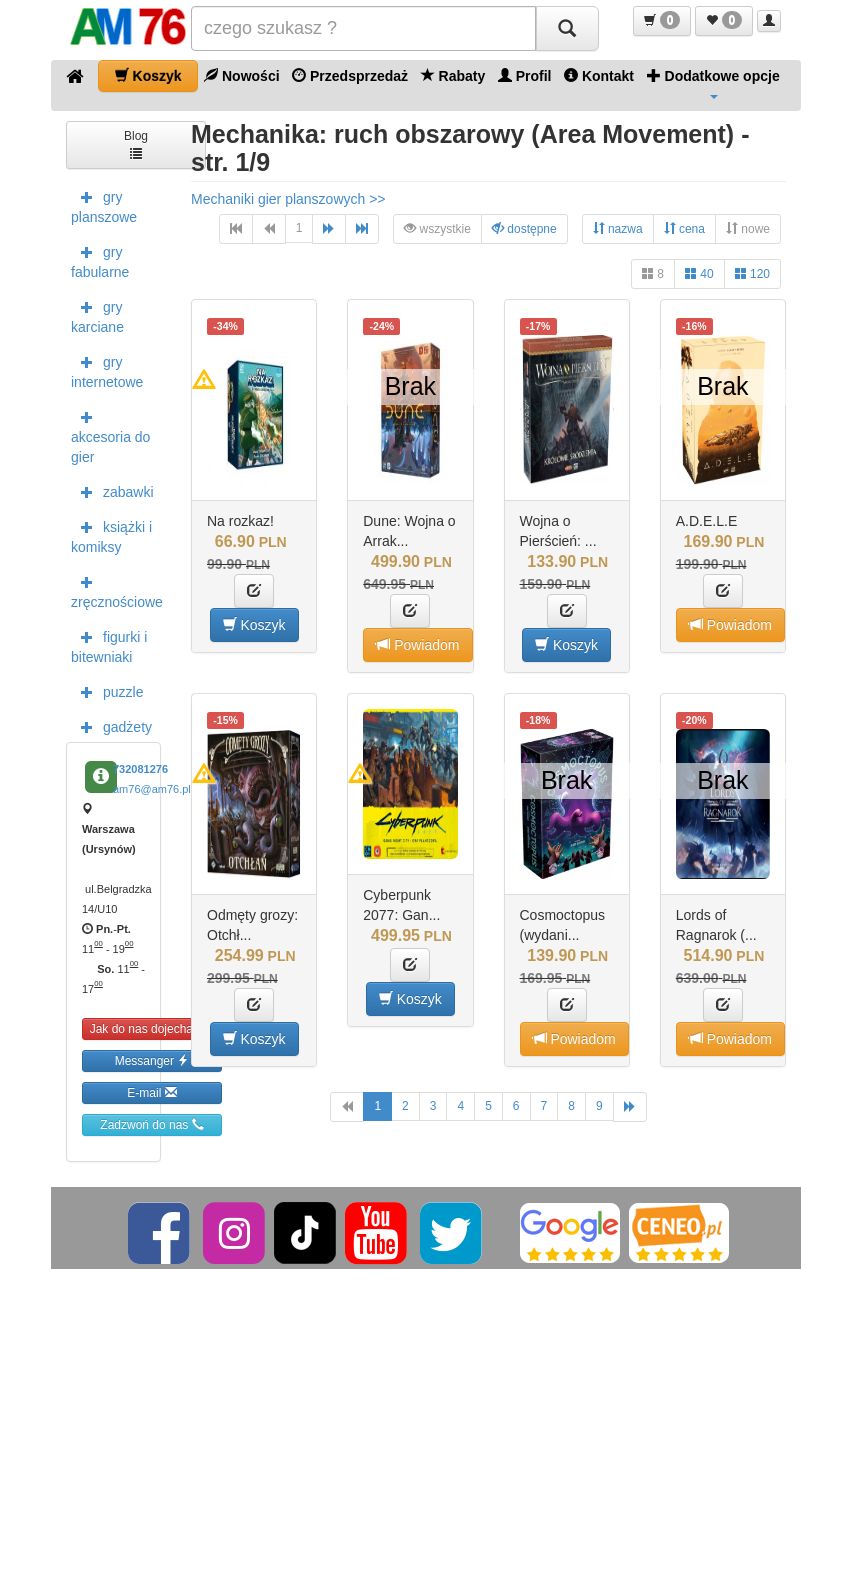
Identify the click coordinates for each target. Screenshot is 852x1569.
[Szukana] (363, 28)
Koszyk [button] (254, 624)
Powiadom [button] (417, 644)
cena (684, 228)
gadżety (111, 726)
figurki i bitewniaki (109, 645)
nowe (748, 228)
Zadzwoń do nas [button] (151, 1124)
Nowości (241, 75)
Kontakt (599, 75)
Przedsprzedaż (350, 75)
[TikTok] (305, 1232)
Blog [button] (136, 143)
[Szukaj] (567, 28)
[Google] (570, 1232)
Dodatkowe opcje (713, 83)
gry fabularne (100, 260)
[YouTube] (377, 1232)
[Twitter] (452, 1232)
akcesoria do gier (110, 435)
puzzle (107, 691)
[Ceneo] (679, 1232)
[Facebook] (160, 1232)
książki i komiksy (111, 535)
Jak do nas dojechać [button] (152, 1028)
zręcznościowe (116, 590)
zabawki (112, 491)
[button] (662, 21)
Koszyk (148, 75)
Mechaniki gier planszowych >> (288, 199)
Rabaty (453, 75)
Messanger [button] (152, 1060)
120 (752, 273)
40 (699, 273)
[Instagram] (235, 1232)
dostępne (524, 228)
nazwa (618, 228)
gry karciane (97, 315)
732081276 (140, 769)
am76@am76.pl (152, 789)
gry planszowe (104, 205)
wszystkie (437, 228)
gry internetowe (107, 370)
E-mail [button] (151, 1092)
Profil (525, 75)
